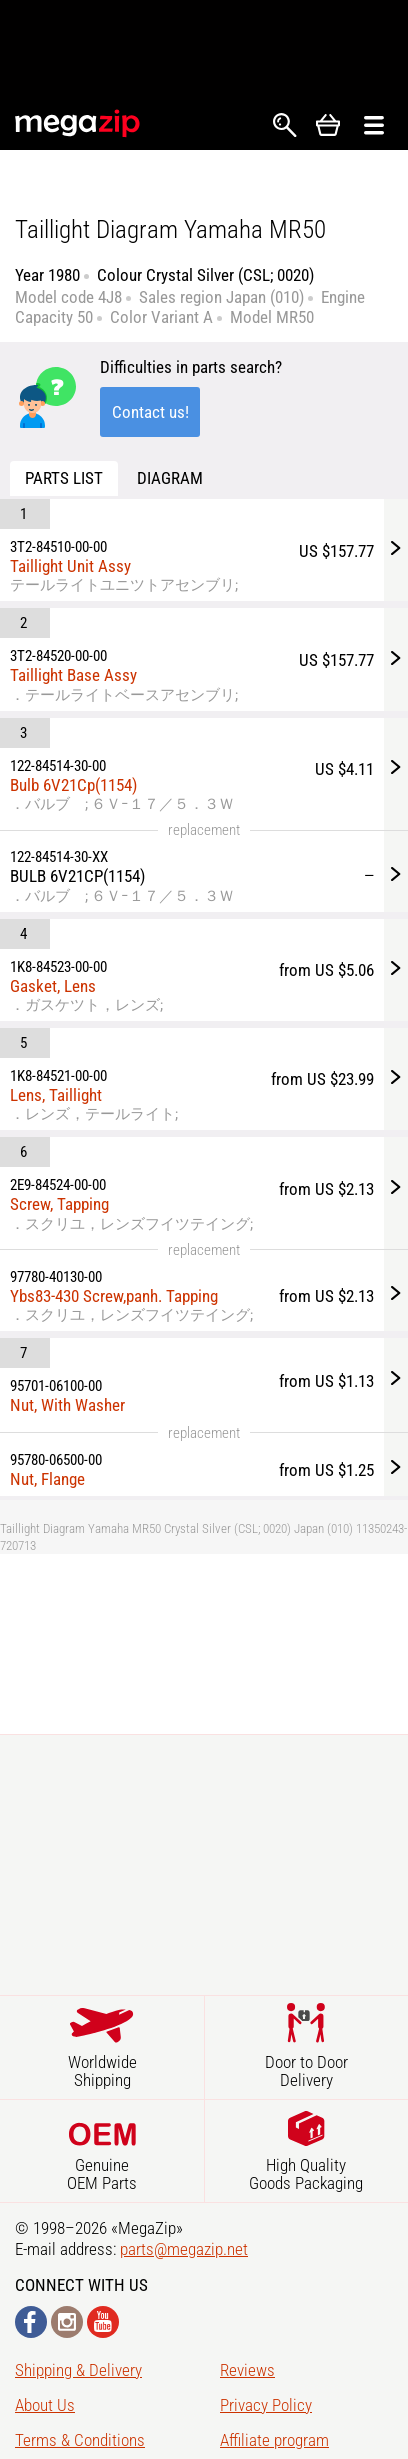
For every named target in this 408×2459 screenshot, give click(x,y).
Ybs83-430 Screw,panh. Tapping (114, 1296)
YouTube (103, 2322)
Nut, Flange (47, 1479)
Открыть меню (374, 125)
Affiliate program (274, 2440)
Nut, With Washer (67, 1405)
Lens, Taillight (56, 1095)
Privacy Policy (266, 2405)
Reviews (247, 2370)
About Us (45, 2405)
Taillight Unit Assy (70, 566)
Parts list (64, 478)
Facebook (31, 2322)
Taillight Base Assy (73, 675)
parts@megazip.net (184, 2249)
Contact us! (150, 412)
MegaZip (78, 123)
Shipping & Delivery (78, 2370)
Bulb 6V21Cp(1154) (73, 785)
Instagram (67, 2322)
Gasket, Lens (53, 986)
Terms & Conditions (80, 2440)
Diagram (170, 478)
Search (285, 125)
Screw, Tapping (59, 1204)
